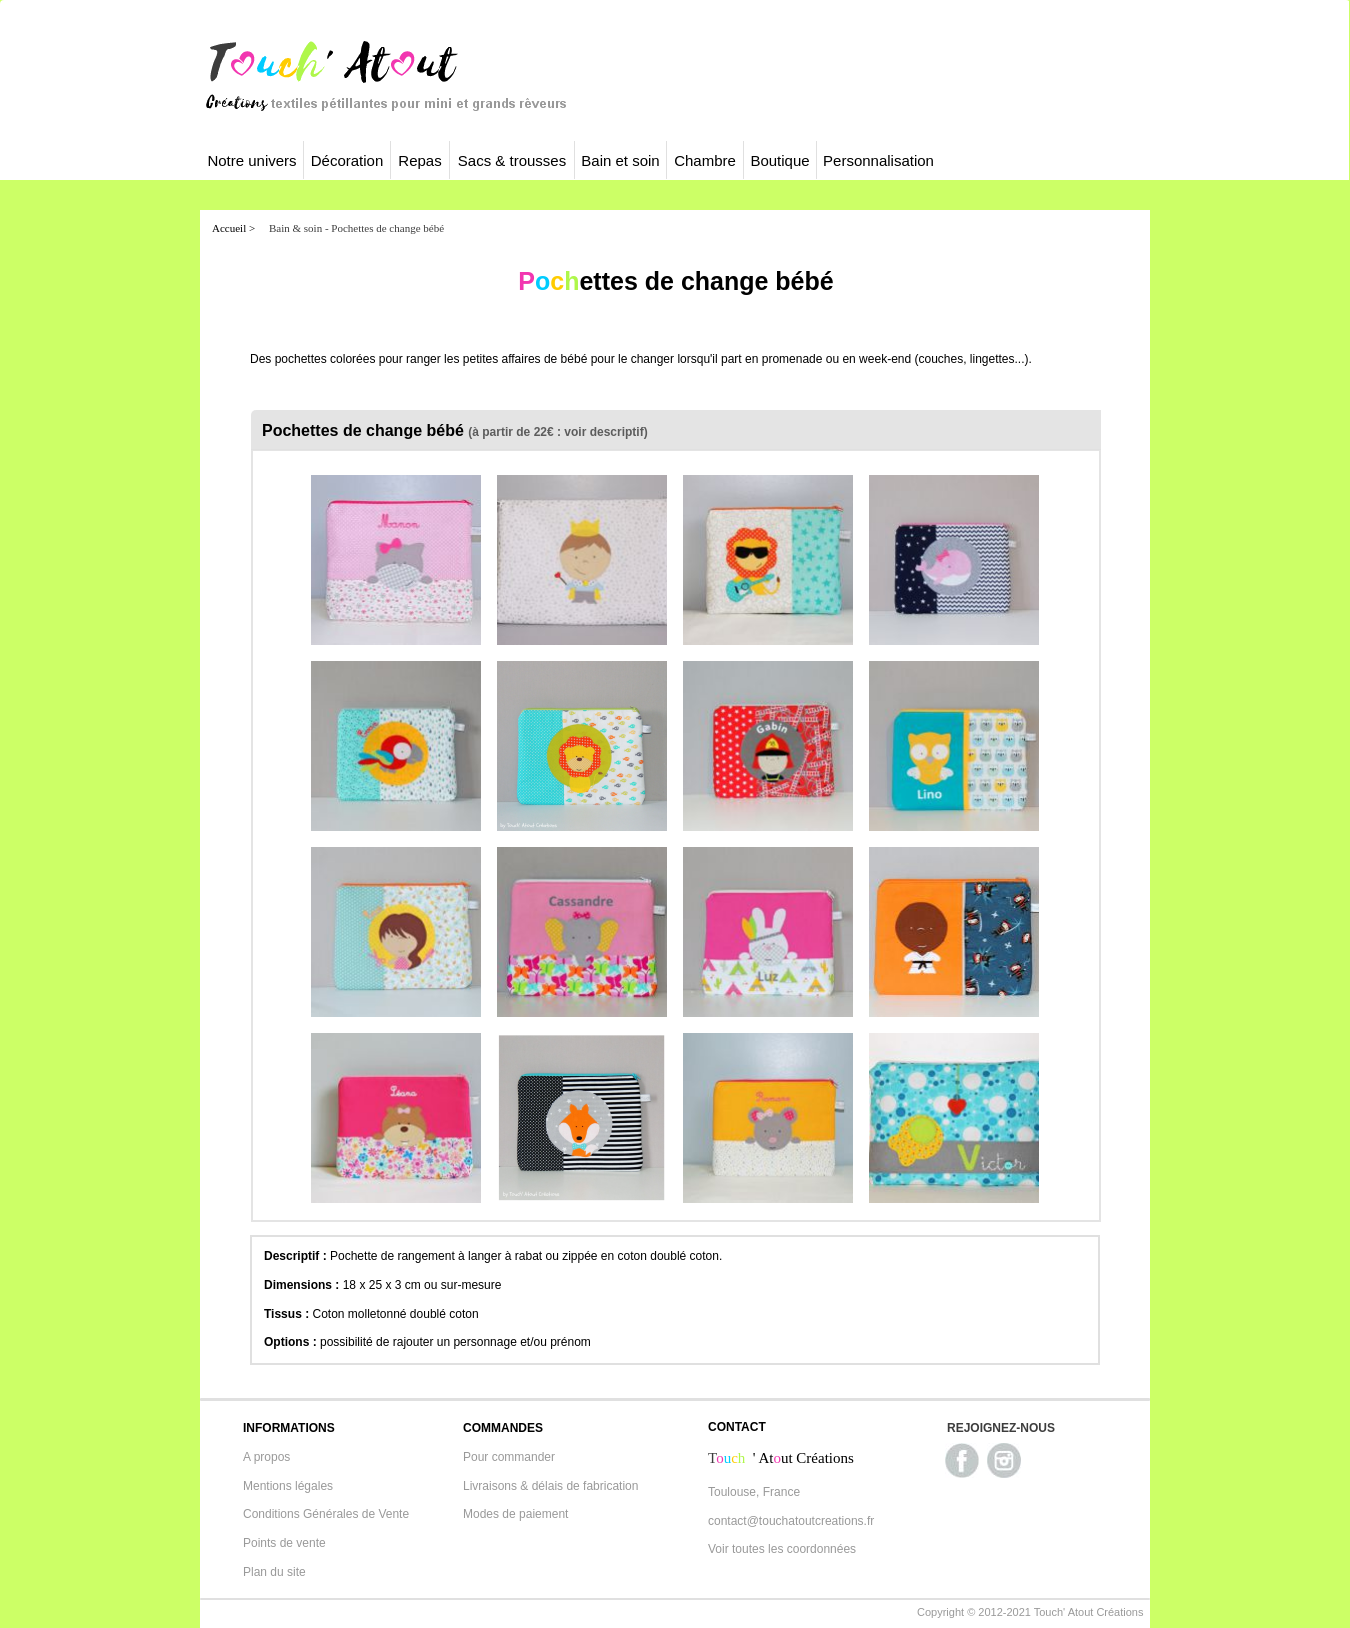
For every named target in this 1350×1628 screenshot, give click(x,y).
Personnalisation (878, 160)
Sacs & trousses (512, 160)
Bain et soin (620, 160)
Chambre (705, 160)
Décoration (347, 160)
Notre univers (251, 160)
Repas (419, 160)
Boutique (779, 160)
